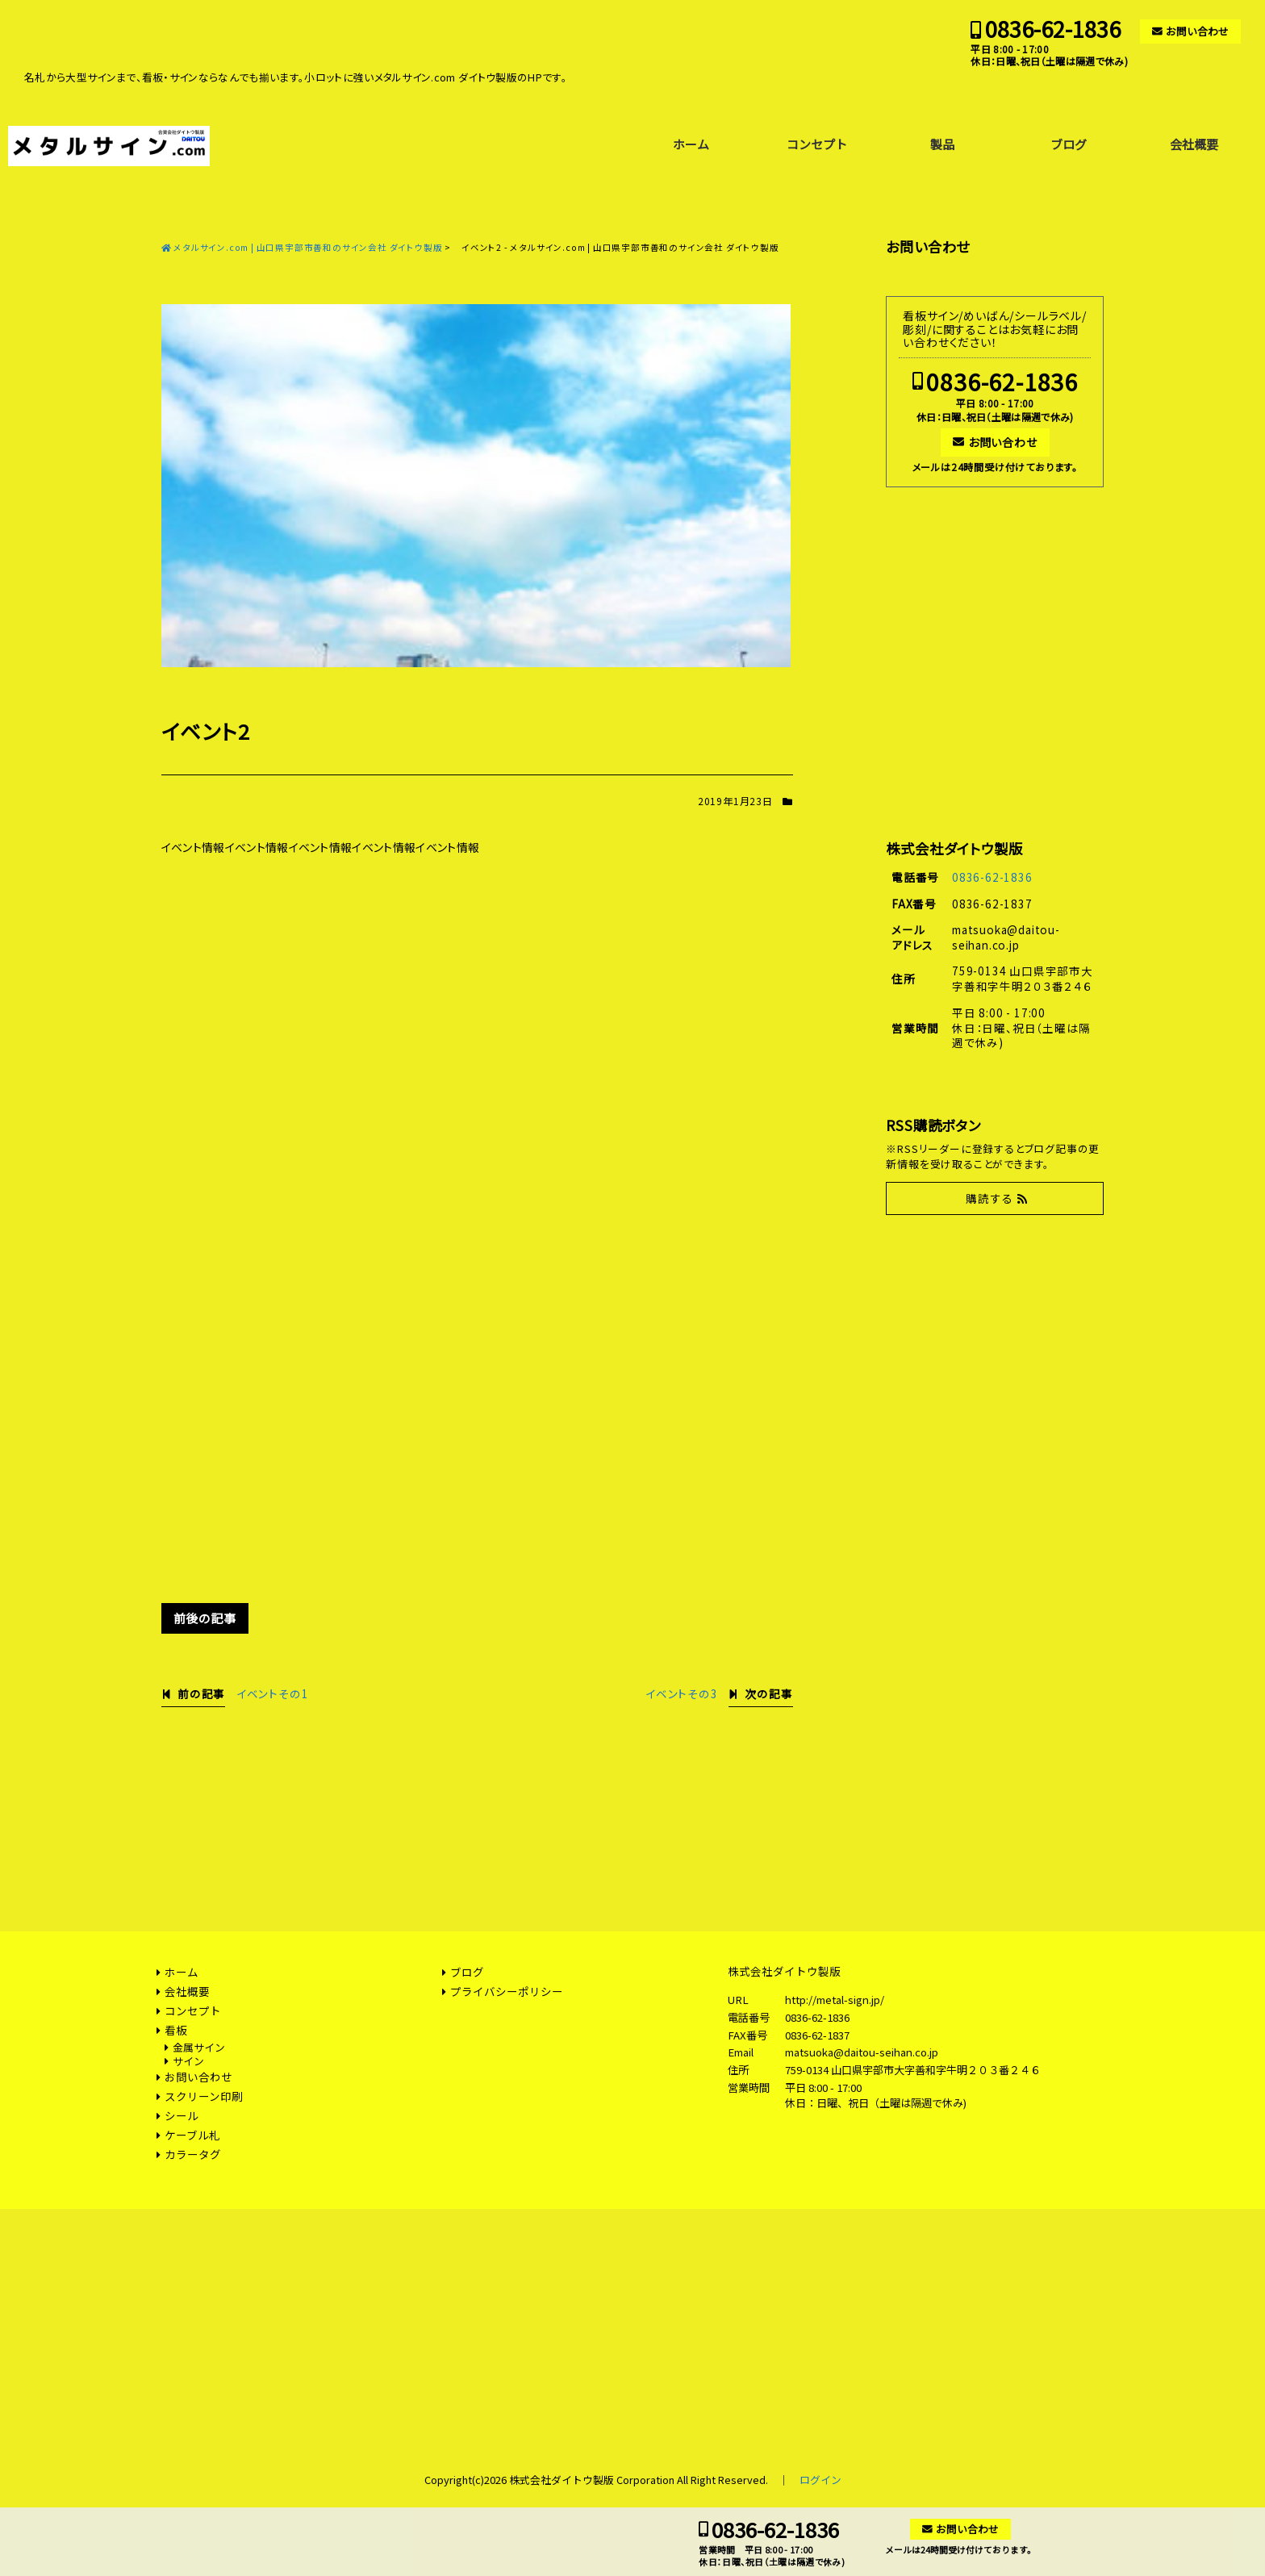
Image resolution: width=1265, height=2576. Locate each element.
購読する (989, 1198)
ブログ (1068, 144)
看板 (176, 2030)
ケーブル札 (192, 2135)
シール (181, 2115)
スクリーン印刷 (204, 2096)
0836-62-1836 (1053, 29)
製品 (942, 144)
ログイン (820, 2479)
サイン (188, 2061)
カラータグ (193, 2154)
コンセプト (817, 144)
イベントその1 (272, 1693)
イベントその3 (681, 1693)
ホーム (691, 144)
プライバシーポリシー (506, 1991)
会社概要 (1194, 144)
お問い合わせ (1197, 31)
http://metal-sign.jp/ (834, 1999)
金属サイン (199, 2047)
